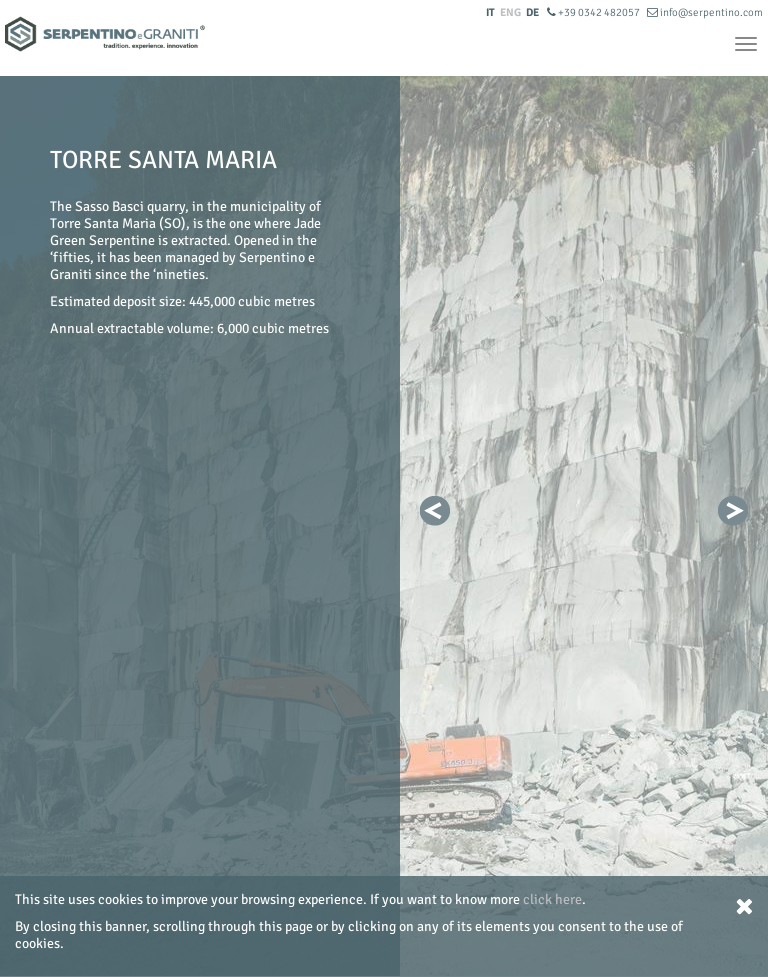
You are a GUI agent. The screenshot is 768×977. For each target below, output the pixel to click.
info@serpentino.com (705, 12)
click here (552, 899)
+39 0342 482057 (594, 12)
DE (532, 12)
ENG (510, 12)
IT (490, 12)
